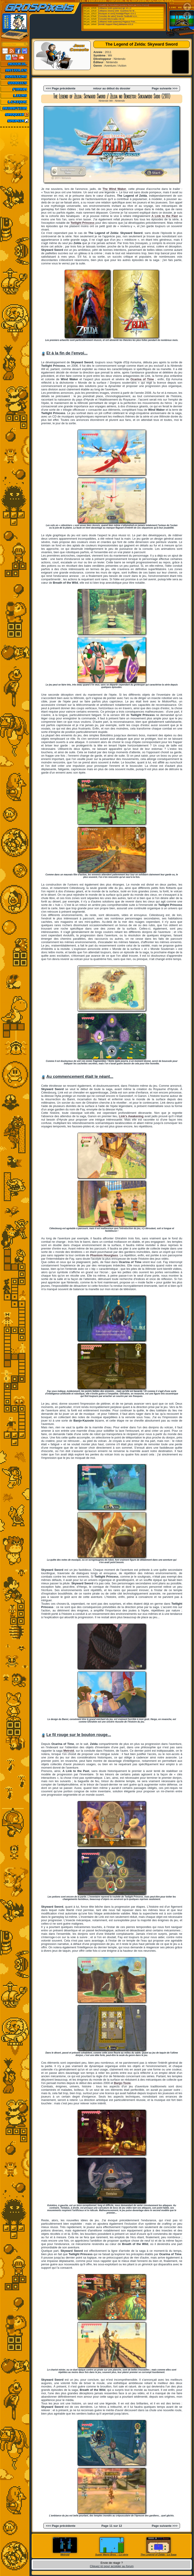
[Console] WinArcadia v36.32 (111, 19)
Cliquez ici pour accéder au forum (112, 2566)
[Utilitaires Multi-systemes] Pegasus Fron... (117, 22)
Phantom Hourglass (104, 1255)
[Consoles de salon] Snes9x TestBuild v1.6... (118, 16)
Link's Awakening (131, 1116)
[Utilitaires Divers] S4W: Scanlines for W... (117, 11)
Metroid (68, 1750)
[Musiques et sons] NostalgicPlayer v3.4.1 (117, 13)
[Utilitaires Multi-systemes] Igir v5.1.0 (114, 8)
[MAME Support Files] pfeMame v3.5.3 (115, 24)
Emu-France (143, 5)
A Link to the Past (164, 216)
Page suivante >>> (164, 88)
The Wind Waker (114, 189)
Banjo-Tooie (122, 2083)
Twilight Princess (83, 222)
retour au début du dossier (111, 88)
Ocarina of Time (142, 379)
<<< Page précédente (60, 88)
